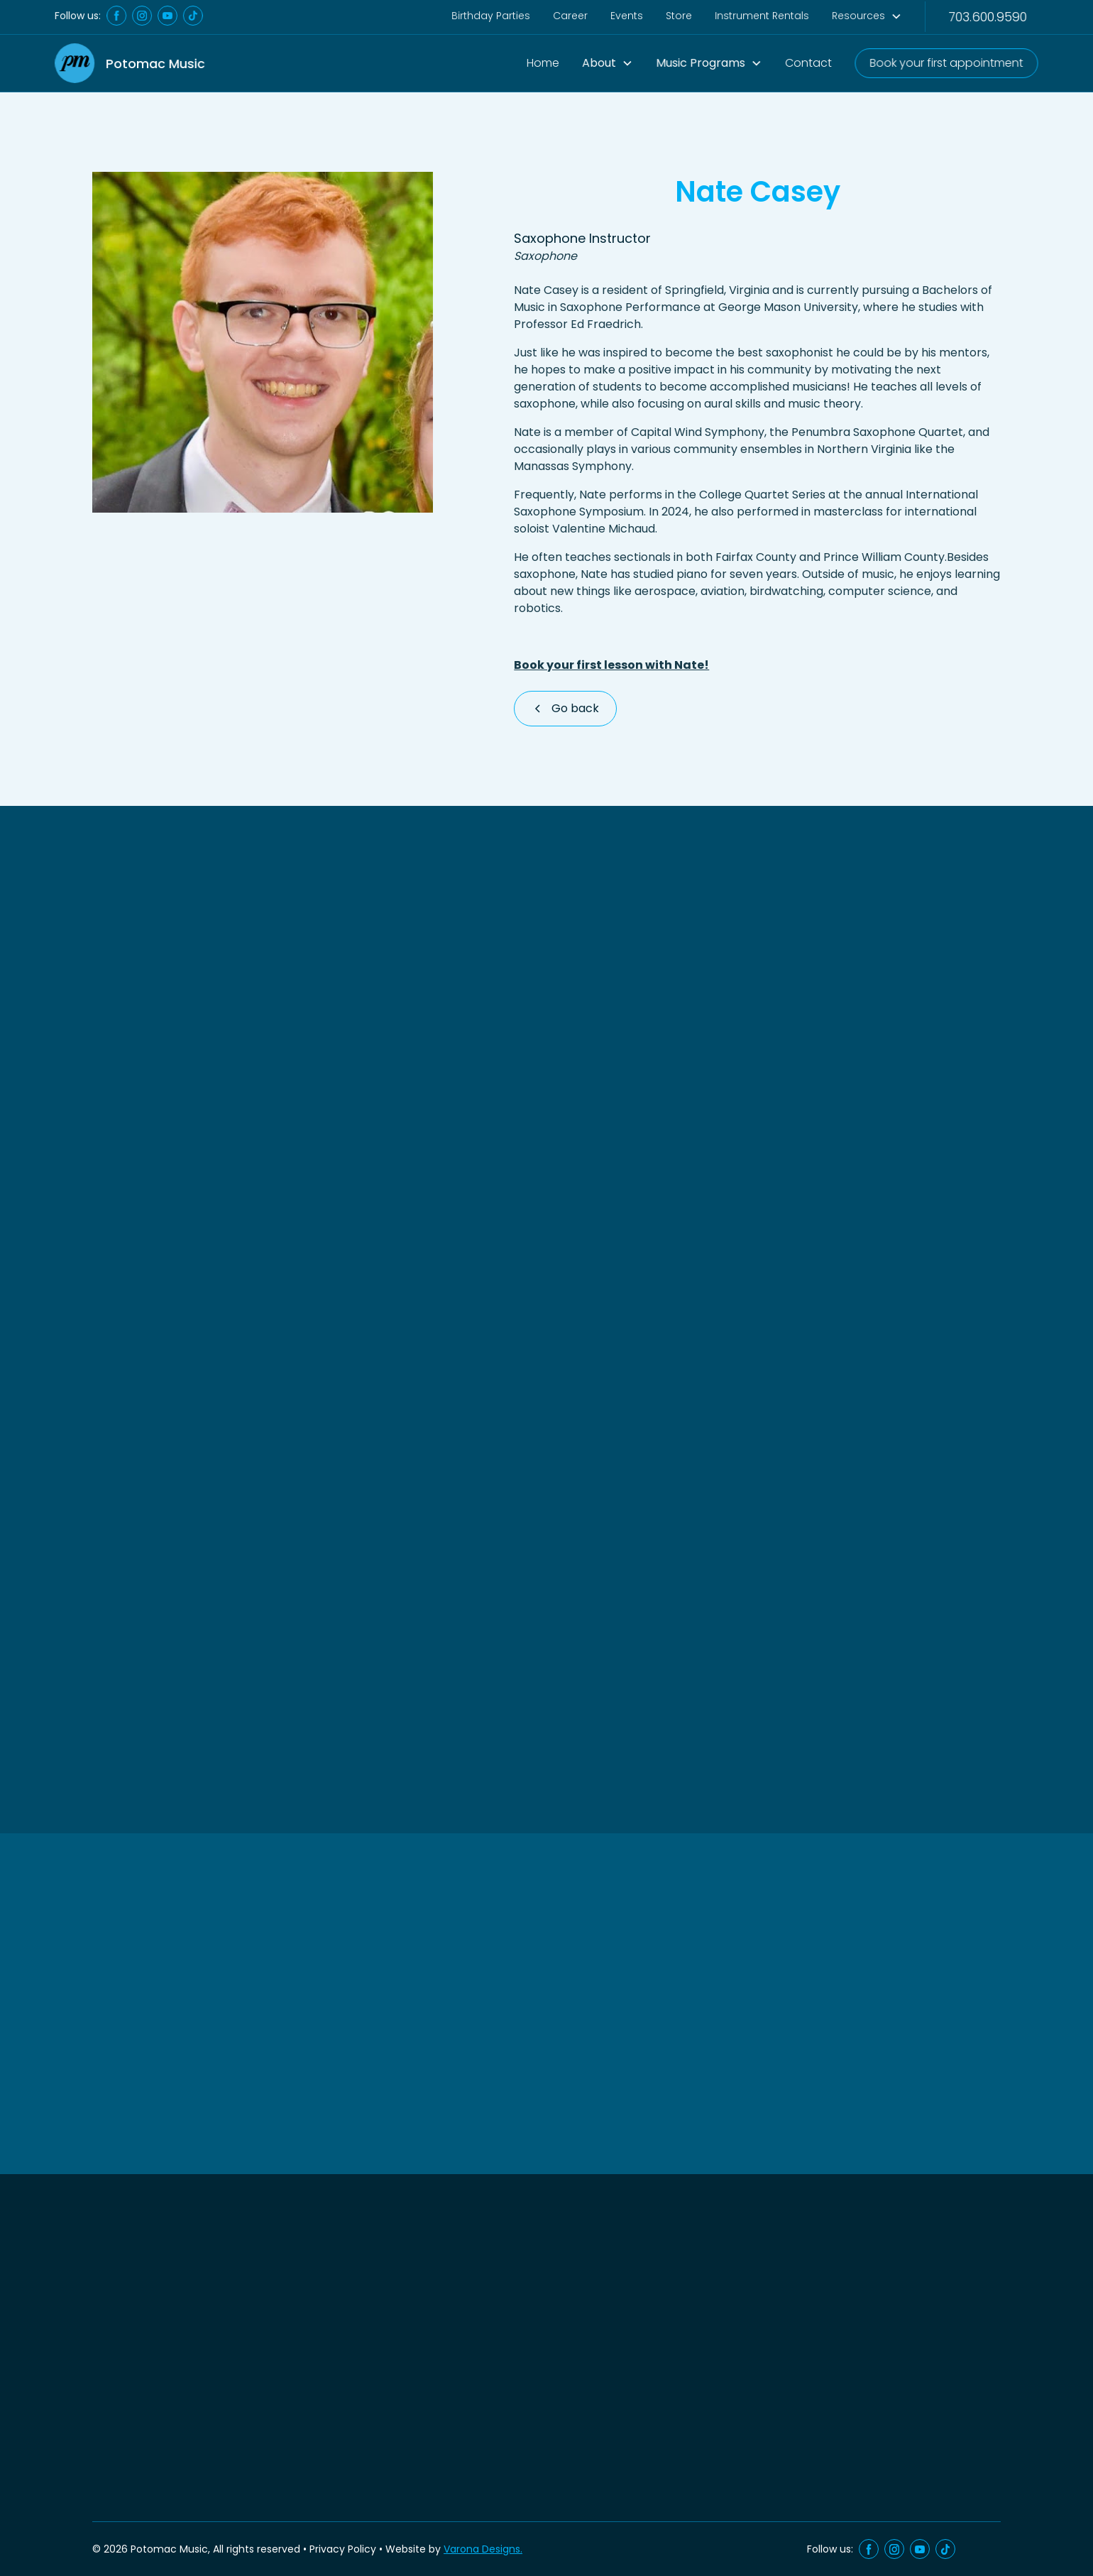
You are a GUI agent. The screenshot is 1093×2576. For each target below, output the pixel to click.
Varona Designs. (483, 2549)
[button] (607, 63)
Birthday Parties (490, 16)
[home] (129, 63)
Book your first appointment (946, 62)
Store (678, 16)
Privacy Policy (342, 2549)
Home (543, 62)
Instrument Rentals (762, 16)
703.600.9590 (987, 16)
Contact (808, 62)
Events (627, 16)
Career (571, 16)
